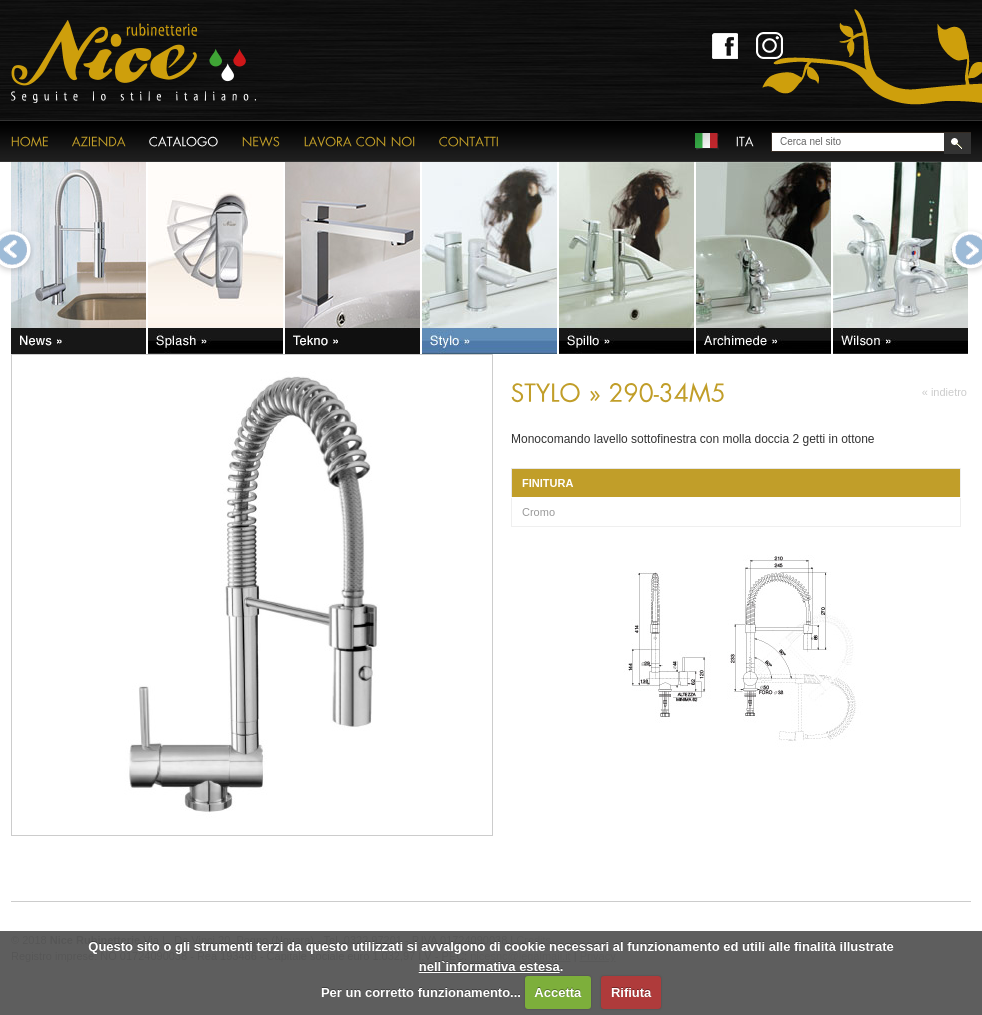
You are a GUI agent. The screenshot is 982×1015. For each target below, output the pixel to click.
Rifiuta (631, 992)
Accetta (557, 992)
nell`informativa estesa (489, 966)
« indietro (944, 392)
